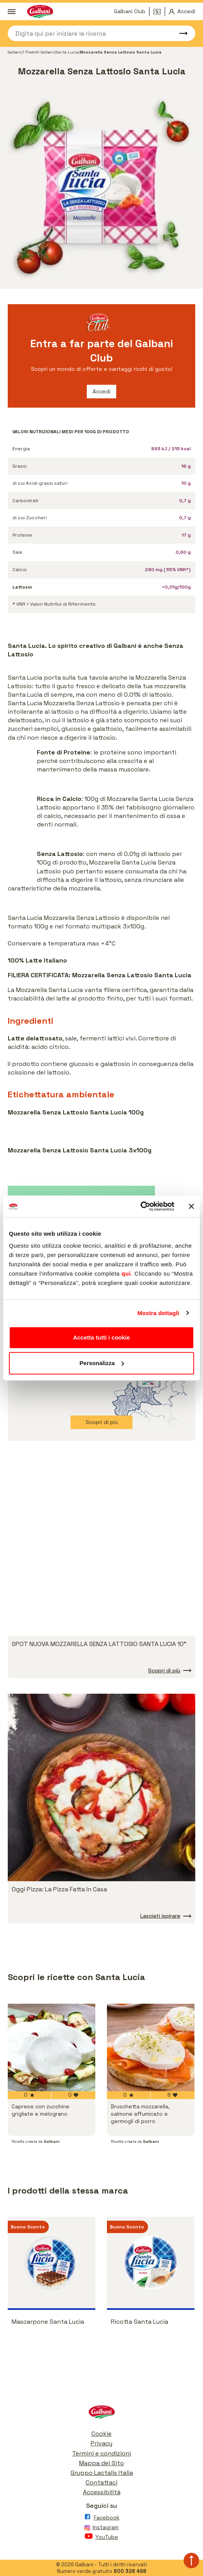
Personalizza (101, 1363)
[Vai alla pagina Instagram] (101, 2528)
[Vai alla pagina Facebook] (101, 2519)
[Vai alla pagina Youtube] (101, 2538)
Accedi (101, 391)
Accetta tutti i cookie (101, 1337)
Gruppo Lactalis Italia (102, 2473)
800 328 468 (130, 2571)
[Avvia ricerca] (180, 33)
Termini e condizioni (101, 2453)
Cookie (101, 2434)
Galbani (14, 52)
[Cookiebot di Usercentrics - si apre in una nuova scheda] (140, 1206)
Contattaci (101, 2482)
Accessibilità (101, 2492)
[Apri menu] (11, 11)
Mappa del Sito (101, 2463)
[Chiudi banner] (191, 1206)
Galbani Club (129, 11)
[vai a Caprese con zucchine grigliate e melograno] (51, 2047)
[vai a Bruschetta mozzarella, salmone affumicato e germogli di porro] (150, 2047)
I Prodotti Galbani (38, 52)
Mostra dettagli (158, 1313)
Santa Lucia (67, 52)
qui (126, 1273)
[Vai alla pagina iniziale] (101, 2414)
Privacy (101, 2443)
